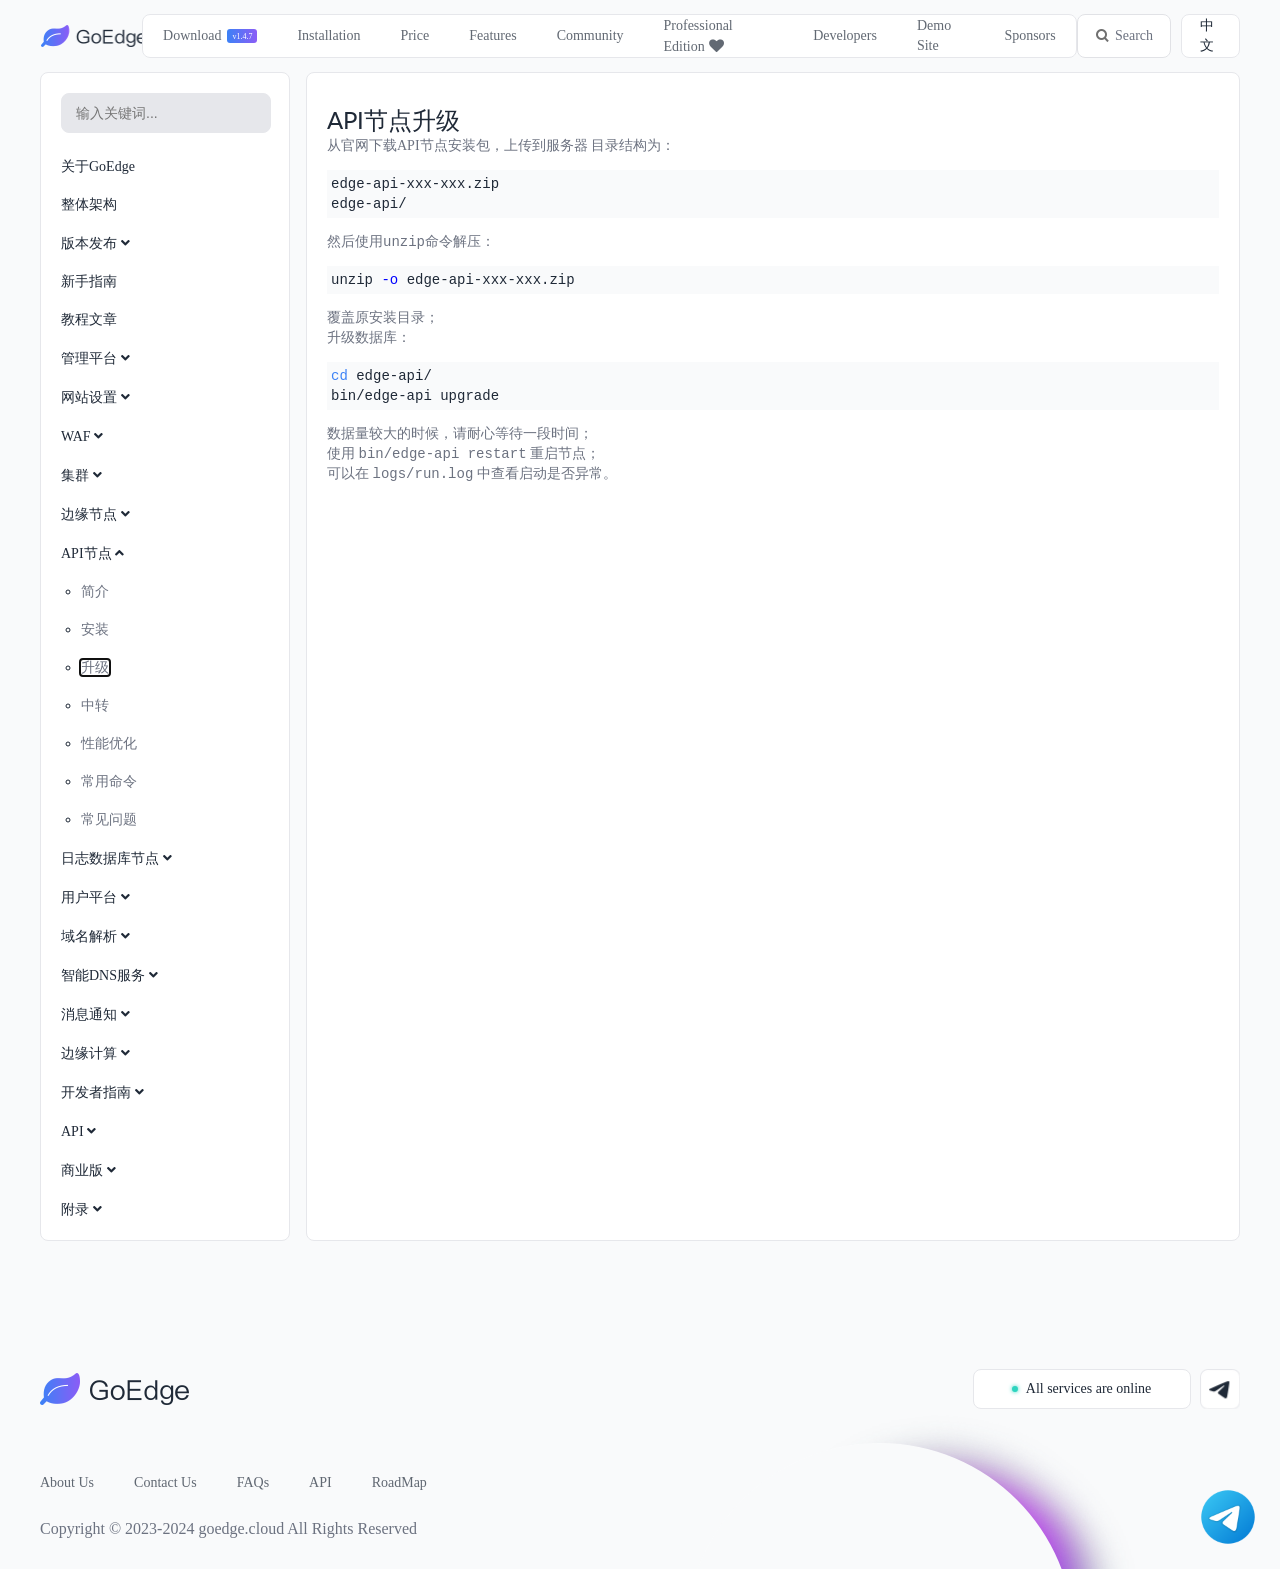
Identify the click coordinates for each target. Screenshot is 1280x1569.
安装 (95, 629)
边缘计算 (97, 1053)
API (80, 1131)
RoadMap (399, 1482)
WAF (84, 436)
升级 (95, 667)
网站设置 (97, 397)
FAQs (253, 1482)
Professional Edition (697, 36)
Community (589, 35)
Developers (844, 35)
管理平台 (97, 358)
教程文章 (89, 319)
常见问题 (109, 819)
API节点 (94, 553)
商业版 (90, 1170)
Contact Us (165, 1482)
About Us (67, 1482)
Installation (328, 35)
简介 (95, 591)
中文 (1207, 35)
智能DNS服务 (111, 975)
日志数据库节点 (118, 858)
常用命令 (109, 781)
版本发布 (97, 243)
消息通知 (97, 1014)
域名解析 (97, 936)
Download (191, 35)
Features (491, 35)
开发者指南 (104, 1092)
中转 (95, 705)
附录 (83, 1209)
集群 (83, 475)
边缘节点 (97, 514)
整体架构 (89, 204)
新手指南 (89, 281)
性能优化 (109, 743)
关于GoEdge (98, 166)
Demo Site (933, 35)
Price (414, 35)
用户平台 (97, 897)
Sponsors (1028, 35)
